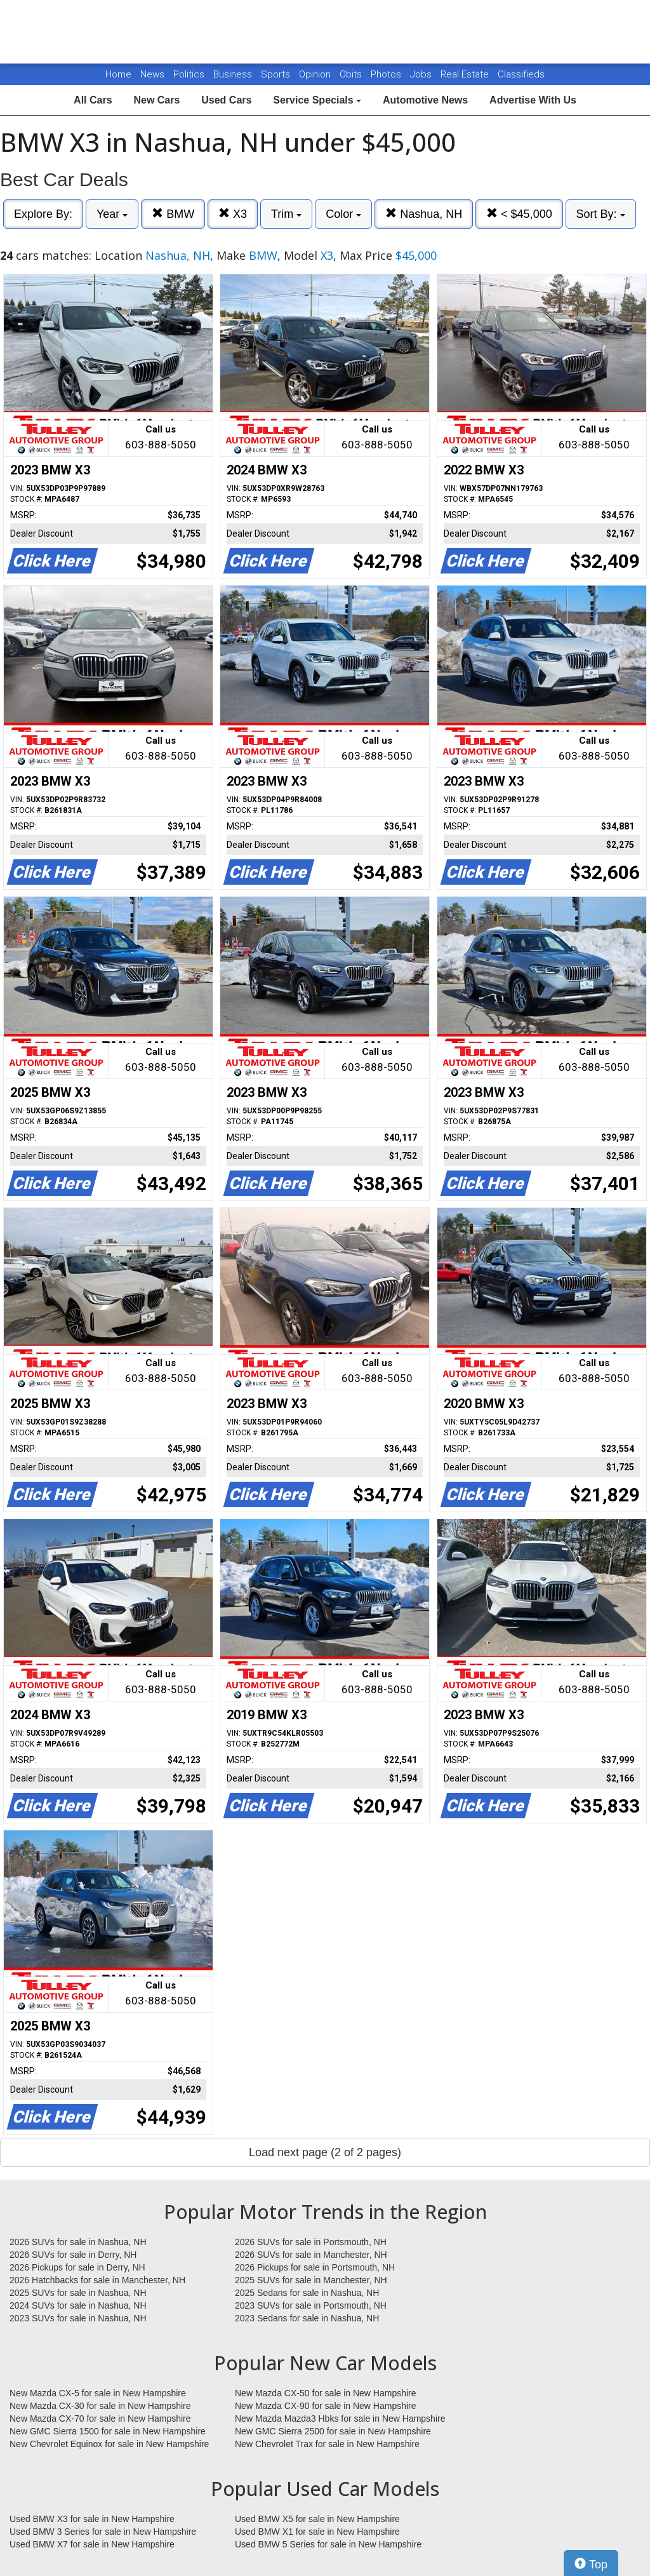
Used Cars (226, 100)
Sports (277, 74)
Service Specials (317, 100)
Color (343, 214)
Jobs (422, 74)
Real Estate (466, 74)
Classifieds (521, 74)
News (152, 74)
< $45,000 (519, 213)
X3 (232, 213)
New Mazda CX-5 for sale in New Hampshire (98, 2393)
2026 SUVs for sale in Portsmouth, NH (311, 2242)
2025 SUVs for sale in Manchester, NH (311, 2280)
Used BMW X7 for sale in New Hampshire (92, 2544)
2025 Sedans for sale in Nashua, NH (307, 2293)
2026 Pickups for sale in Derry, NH (77, 2267)
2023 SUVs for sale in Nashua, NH (78, 2318)
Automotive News (425, 100)
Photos (387, 74)
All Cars (93, 100)
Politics (188, 74)
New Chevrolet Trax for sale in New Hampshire (327, 2444)
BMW (173, 213)
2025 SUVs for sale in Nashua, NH (78, 2293)
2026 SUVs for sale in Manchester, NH (311, 2255)
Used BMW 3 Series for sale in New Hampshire (103, 2531)
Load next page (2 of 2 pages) (325, 2152)
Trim (286, 214)
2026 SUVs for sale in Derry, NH (73, 2255)
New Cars (156, 100)
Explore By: (43, 214)
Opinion (316, 74)
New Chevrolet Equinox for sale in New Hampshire (109, 2444)
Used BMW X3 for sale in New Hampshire (92, 2519)
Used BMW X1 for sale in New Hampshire (317, 2531)
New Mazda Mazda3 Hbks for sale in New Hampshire (340, 2418)
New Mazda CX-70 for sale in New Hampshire (100, 2418)
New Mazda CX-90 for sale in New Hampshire (325, 2406)
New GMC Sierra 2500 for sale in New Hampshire (333, 2431)
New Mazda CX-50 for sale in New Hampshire (325, 2393)
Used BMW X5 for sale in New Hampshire (317, 2519)
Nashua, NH (423, 213)
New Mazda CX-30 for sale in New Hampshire (100, 2406)
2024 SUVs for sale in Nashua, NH (78, 2305)
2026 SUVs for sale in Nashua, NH (78, 2242)
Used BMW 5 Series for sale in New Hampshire (328, 2544)
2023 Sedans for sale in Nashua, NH (307, 2318)
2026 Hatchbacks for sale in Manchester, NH (97, 2280)
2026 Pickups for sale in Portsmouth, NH (315, 2267)
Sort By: (600, 214)
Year (112, 214)
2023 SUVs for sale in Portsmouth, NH (311, 2305)
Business (234, 74)
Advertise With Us (532, 100)
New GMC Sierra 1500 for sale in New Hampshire (108, 2431)
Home (118, 74)
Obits (352, 74)
